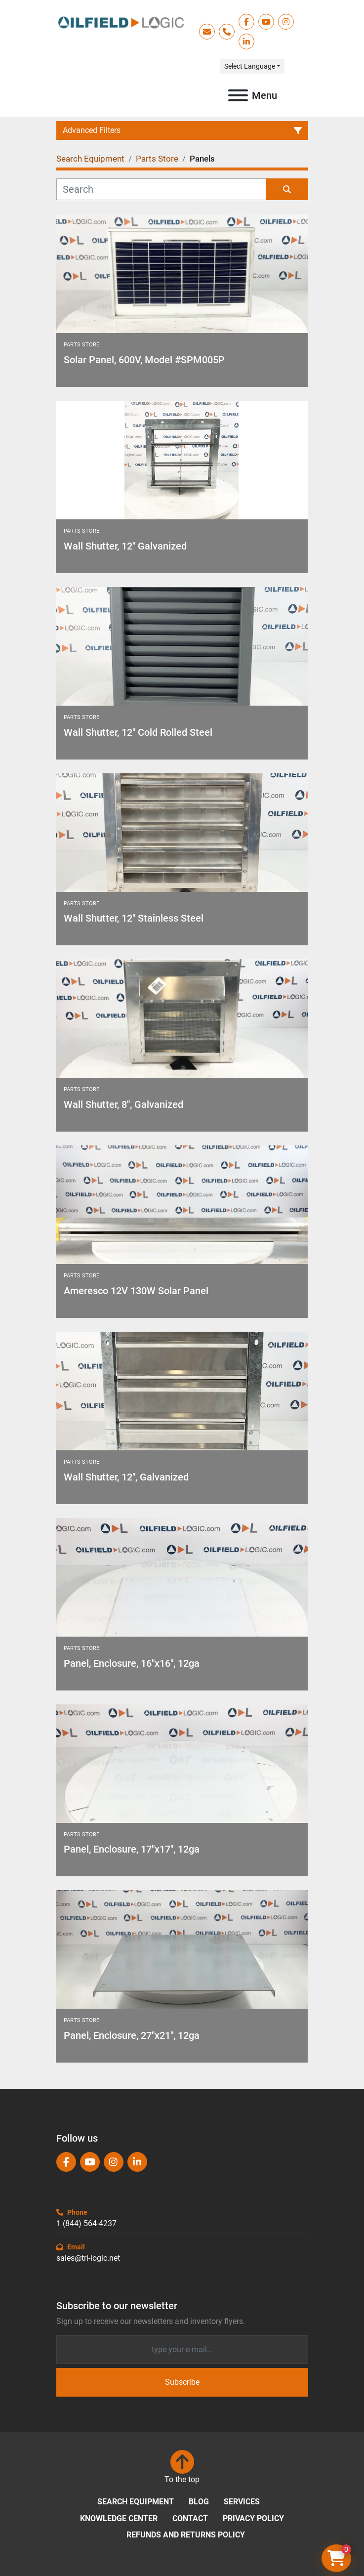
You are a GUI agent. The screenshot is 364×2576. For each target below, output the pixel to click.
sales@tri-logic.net (88, 2258)
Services (242, 2501)
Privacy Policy (253, 2518)
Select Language (249, 66)
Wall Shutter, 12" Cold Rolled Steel (138, 732)
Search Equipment (135, 2501)
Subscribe (182, 2382)
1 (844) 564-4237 (86, 2223)
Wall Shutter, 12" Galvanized (125, 546)
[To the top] (182, 2468)
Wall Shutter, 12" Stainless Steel (133, 918)
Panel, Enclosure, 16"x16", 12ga (132, 1663)
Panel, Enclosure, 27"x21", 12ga (132, 2035)
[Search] (161, 189)
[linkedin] (246, 41)
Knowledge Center (119, 2518)
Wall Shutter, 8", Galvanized (123, 1104)
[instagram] (286, 22)
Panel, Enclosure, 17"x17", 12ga (132, 1849)
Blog (199, 2501)
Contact (190, 2518)
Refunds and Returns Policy (185, 2534)
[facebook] (246, 22)
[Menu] (238, 95)
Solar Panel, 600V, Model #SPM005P (144, 360)
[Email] (182, 2349)
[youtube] (266, 22)
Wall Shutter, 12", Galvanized (126, 1477)
